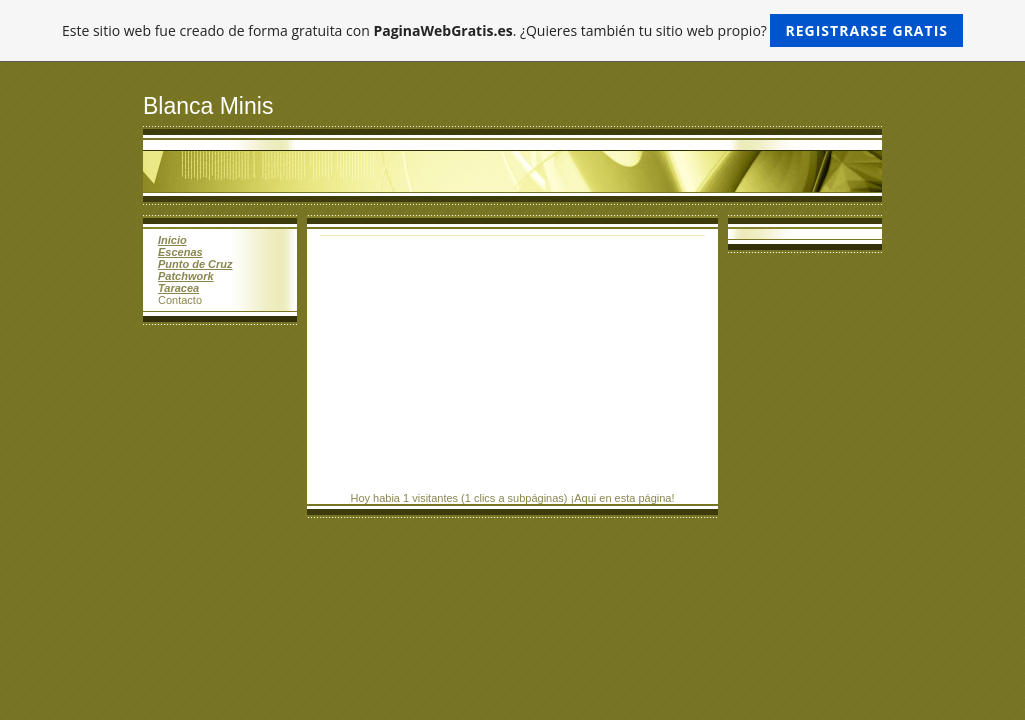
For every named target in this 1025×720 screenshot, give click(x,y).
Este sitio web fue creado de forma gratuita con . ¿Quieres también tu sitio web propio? (512, 30)
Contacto (180, 300)
